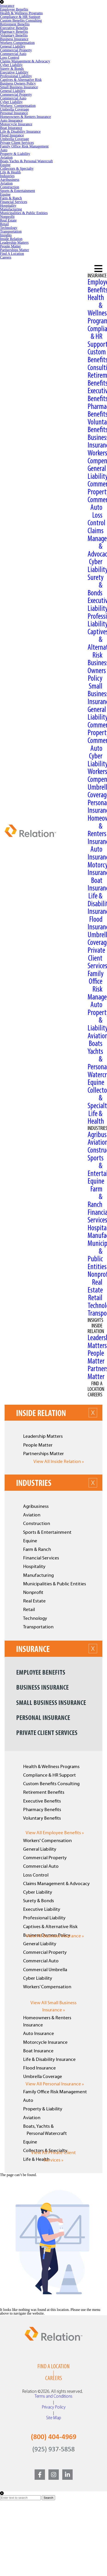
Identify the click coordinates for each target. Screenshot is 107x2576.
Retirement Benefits (15, 24)
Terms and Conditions (53, 2396)
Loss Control (9, 57)
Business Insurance (14, 39)
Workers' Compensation (47, 1840)
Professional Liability (16, 76)
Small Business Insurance (19, 87)
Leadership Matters (14, 242)
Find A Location (12, 254)
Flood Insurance (12, 135)
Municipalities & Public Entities (24, 213)
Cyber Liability (11, 65)
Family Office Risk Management (24, 146)
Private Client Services (17, 143)
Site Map (53, 2418)
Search (48, 2497)
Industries (7, 176)
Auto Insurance (11, 120)
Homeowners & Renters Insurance (25, 117)
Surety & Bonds (12, 69)
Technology (8, 228)
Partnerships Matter (14, 250)
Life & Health (10, 172)
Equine (5, 165)
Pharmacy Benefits (14, 32)
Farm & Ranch (11, 198)
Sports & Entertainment (17, 191)
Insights (6, 235)
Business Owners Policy (18, 83)
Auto (3, 150)
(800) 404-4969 (53, 2437)
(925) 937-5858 (53, 2449)
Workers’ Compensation (18, 106)
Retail (4, 224)
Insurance (7, 6)
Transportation (11, 231)
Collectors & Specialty (17, 168)
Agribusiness (9, 180)
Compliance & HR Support (20, 17)
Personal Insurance (14, 113)
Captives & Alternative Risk (21, 80)
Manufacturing (11, 209)
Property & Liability (15, 154)
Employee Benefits (14, 9)
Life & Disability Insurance (20, 131)
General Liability (12, 46)
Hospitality (8, 205)
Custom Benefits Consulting (21, 20)
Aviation (6, 157)
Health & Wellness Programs (21, 13)
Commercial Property (16, 50)
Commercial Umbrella (45, 1969)
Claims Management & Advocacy (25, 61)
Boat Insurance (11, 128)
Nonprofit (7, 217)
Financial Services (13, 202)
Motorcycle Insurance (16, 124)
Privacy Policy (53, 2407)
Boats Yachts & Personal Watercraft (26, 161)
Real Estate (8, 220)
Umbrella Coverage (14, 109)
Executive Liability (14, 72)
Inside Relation (11, 239)
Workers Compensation (17, 43)
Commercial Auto (13, 54)
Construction (9, 187)
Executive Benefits (14, 28)
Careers (5, 257)
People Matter (10, 246)
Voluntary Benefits (14, 35)
